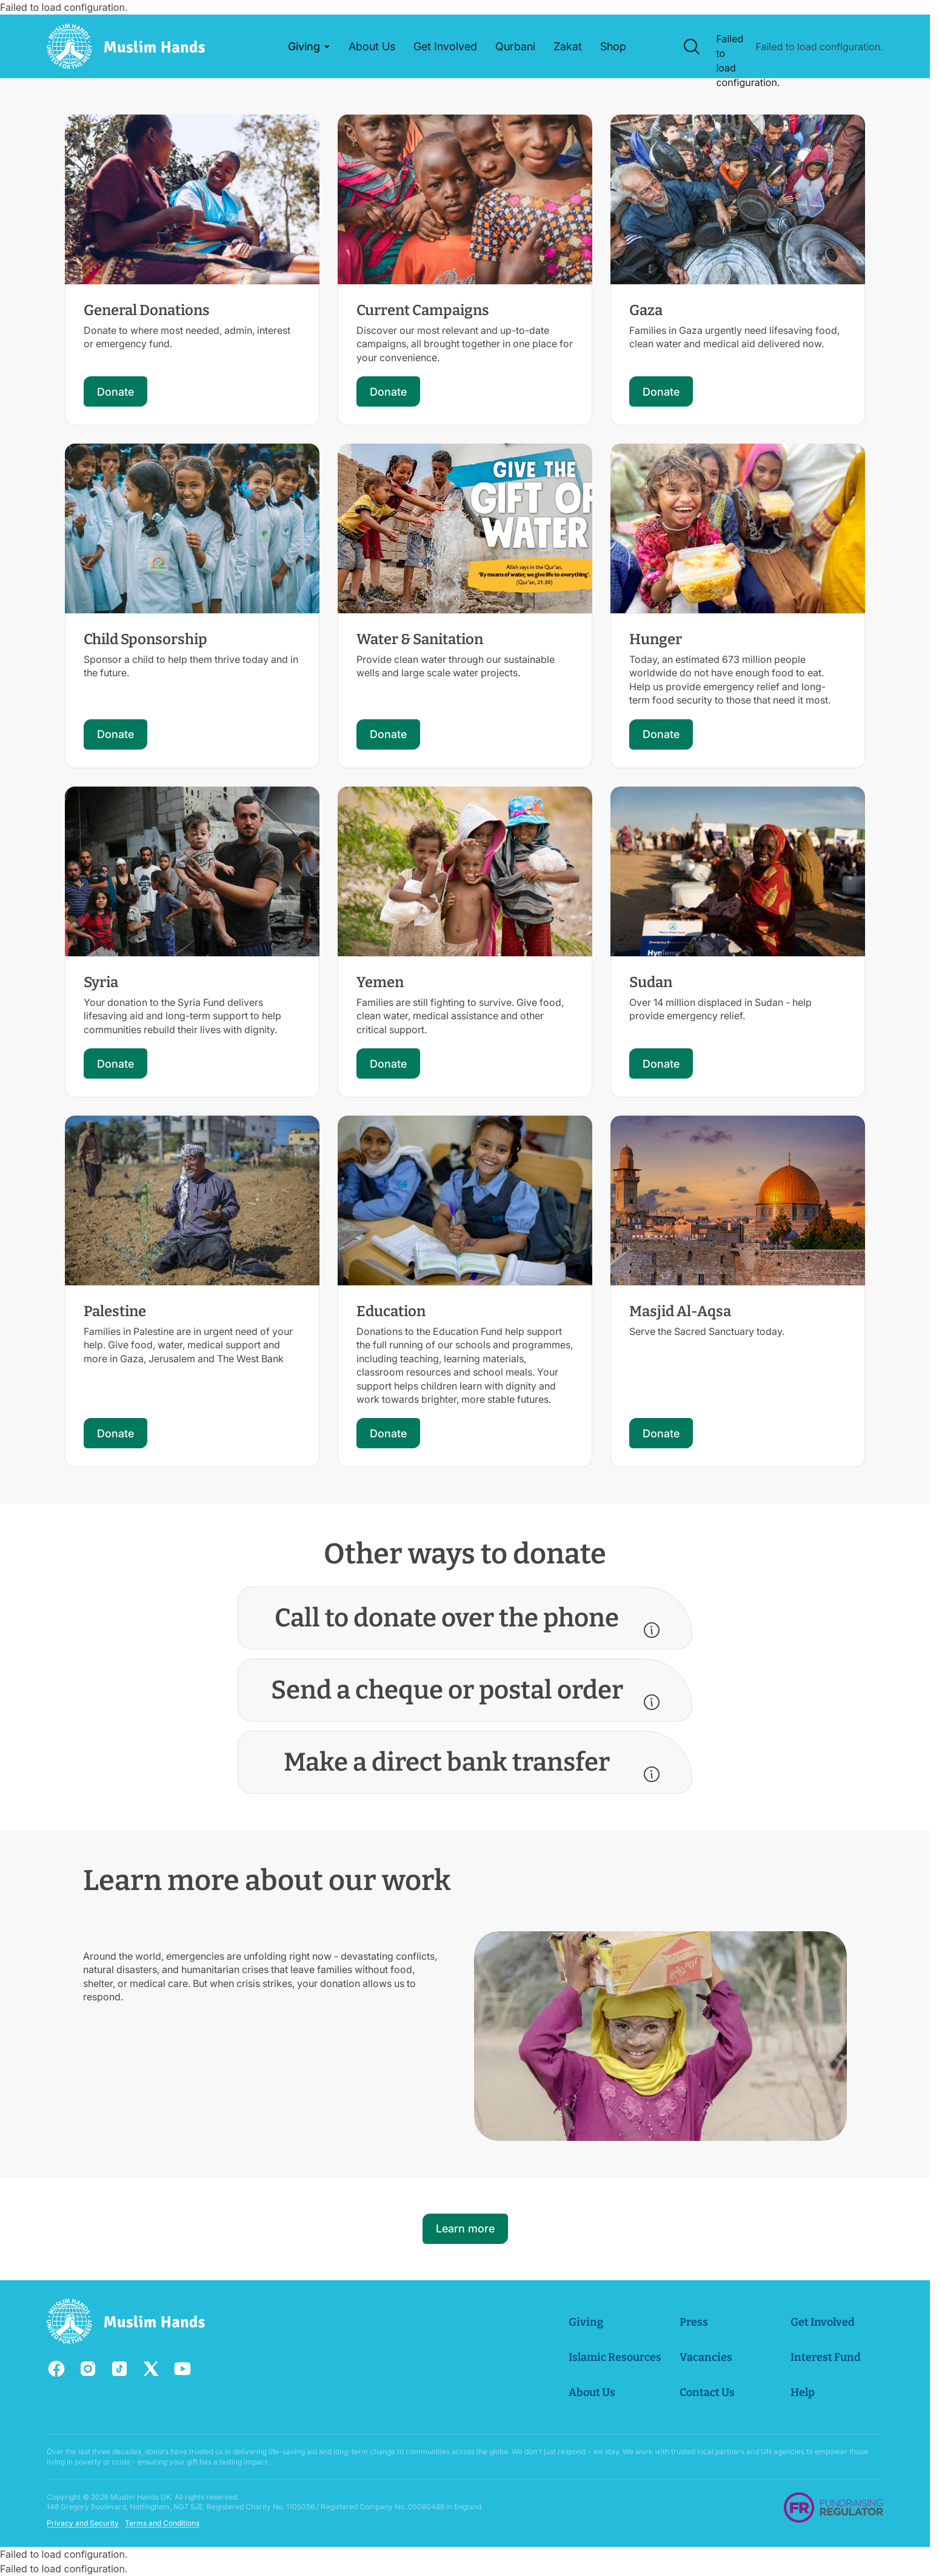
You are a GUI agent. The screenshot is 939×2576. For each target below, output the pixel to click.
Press (694, 2322)
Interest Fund (825, 2357)
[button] (309, 47)
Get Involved (822, 2322)
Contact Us (707, 2392)
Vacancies (706, 2357)
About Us (592, 2392)
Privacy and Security (83, 2523)
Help (802, 2392)
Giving (586, 2322)
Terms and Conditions (162, 2523)
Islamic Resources (615, 2357)
